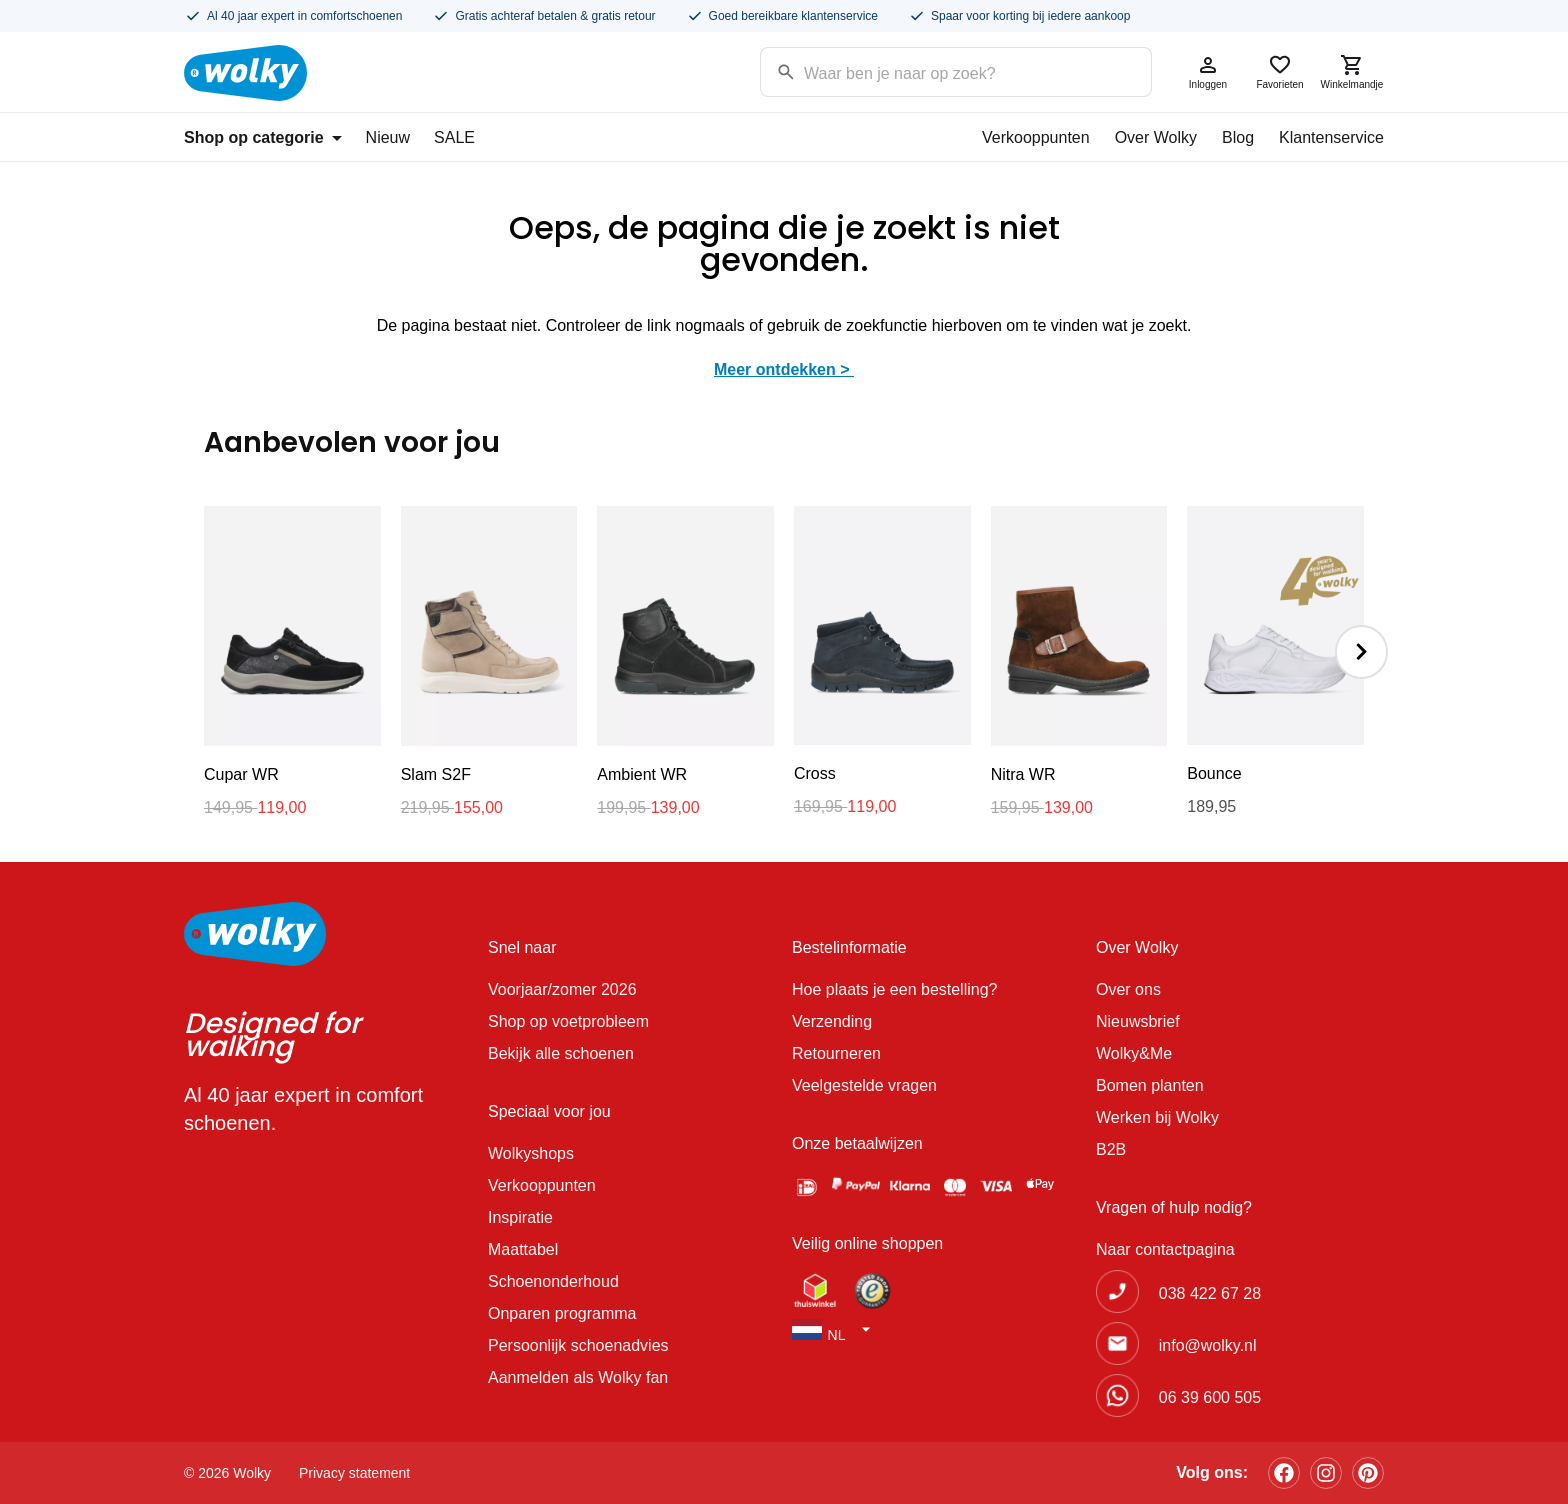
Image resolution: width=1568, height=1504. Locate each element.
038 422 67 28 (1210, 1293)
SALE (454, 137)
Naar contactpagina (1165, 1249)
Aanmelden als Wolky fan (578, 1377)
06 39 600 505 (1210, 1397)
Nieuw (388, 137)
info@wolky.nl (1208, 1345)
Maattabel (523, 1249)
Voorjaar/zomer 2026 (562, 989)
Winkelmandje (1352, 71)
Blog (1238, 137)
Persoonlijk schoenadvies (578, 1345)
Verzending (832, 1021)
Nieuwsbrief (1138, 1021)
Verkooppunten (1036, 137)
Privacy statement (354, 1473)
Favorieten (1280, 71)
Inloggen (1208, 71)
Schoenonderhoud (553, 1281)
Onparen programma (562, 1313)
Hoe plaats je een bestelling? (894, 989)
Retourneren (836, 1053)
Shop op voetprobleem (568, 1021)
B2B (1111, 1149)
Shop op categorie (263, 137)
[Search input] (930, 70)
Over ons (1128, 989)
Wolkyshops (531, 1153)
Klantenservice (1331, 137)
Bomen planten (1150, 1085)
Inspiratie (520, 1217)
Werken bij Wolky (1157, 1117)
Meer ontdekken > (784, 369)
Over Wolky (1156, 137)
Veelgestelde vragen (864, 1085)
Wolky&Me (1134, 1053)
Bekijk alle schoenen (561, 1053)
